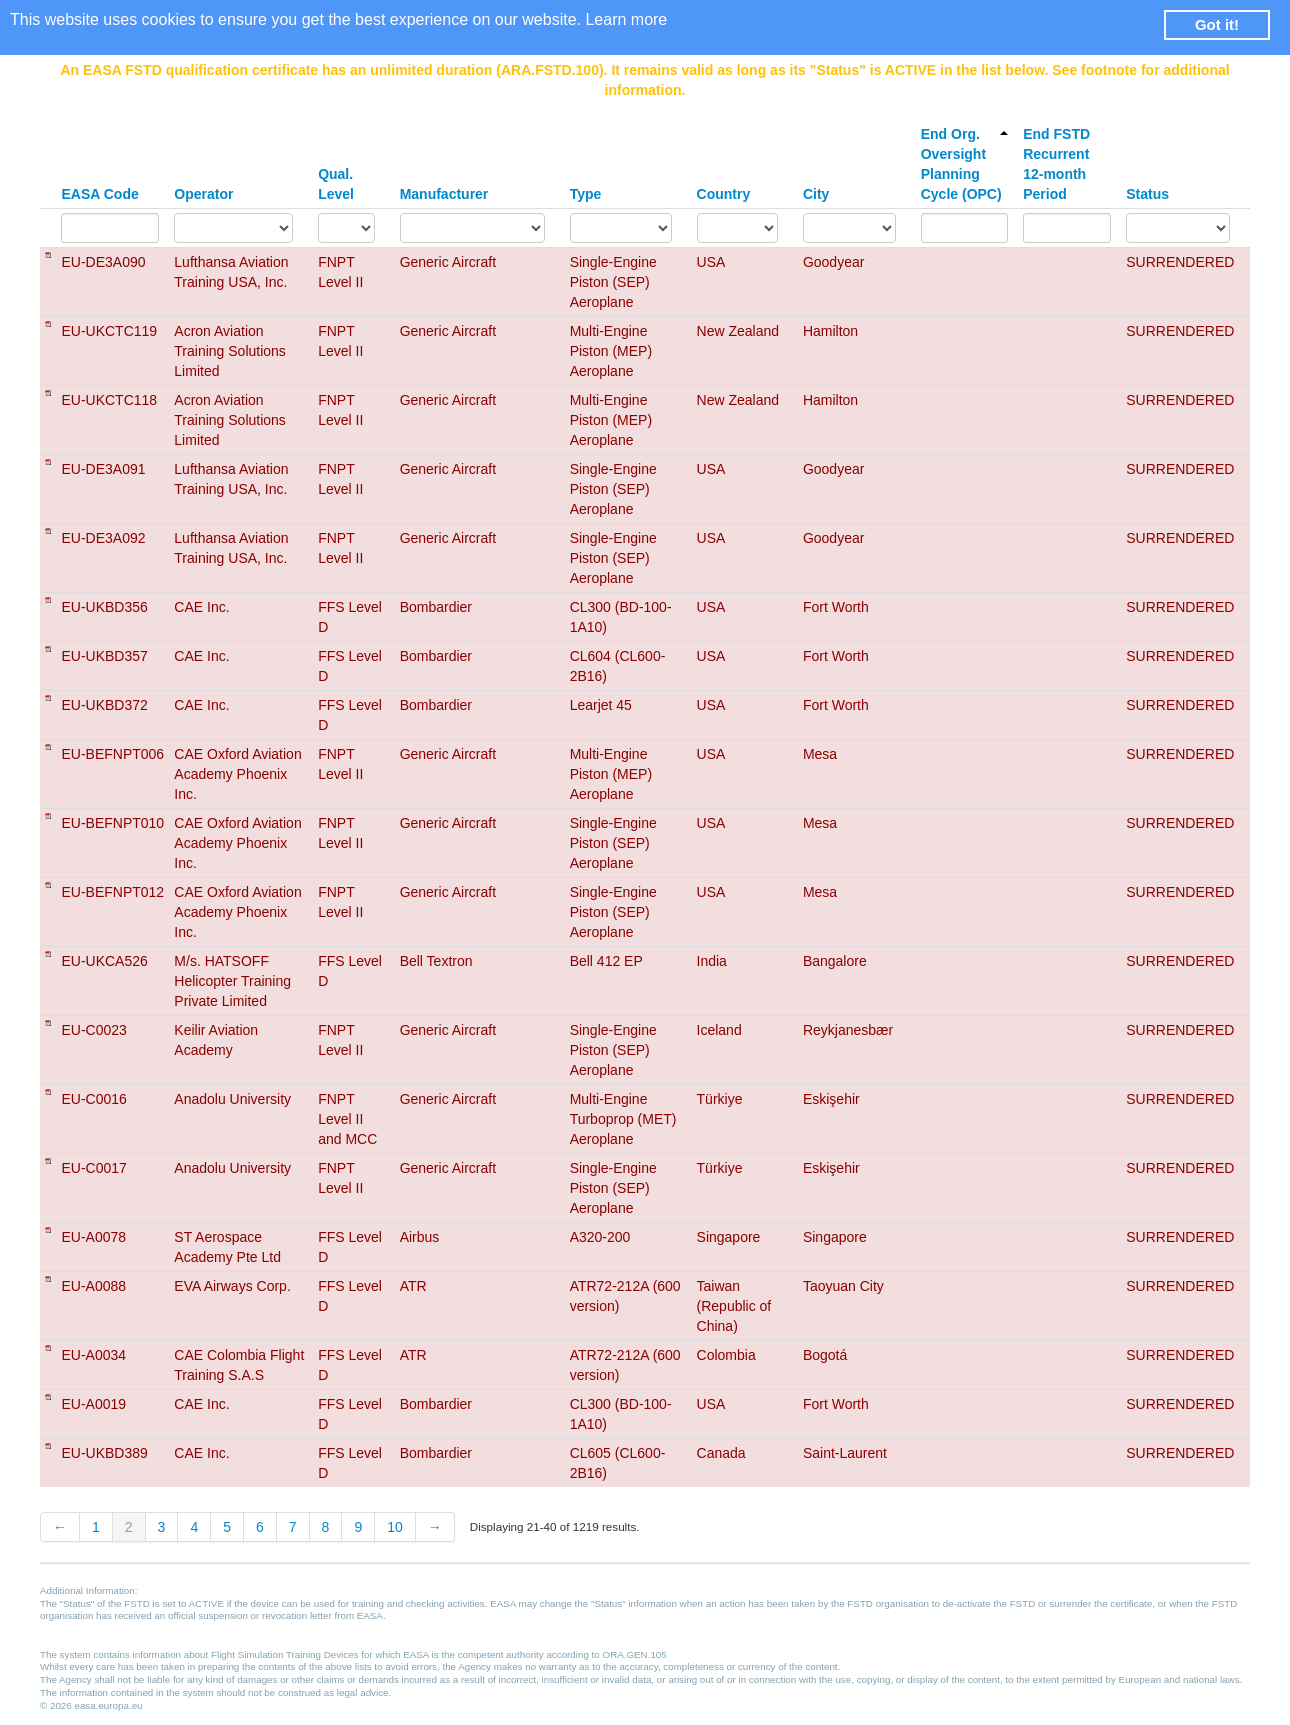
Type (586, 194)
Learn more (626, 19)
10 (395, 1527)
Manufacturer (444, 194)
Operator (203, 194)
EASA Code (99, 194)
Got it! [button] (1217, 24)
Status (1147, 194)
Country (724, 194)
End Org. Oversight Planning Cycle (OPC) (964, 164)
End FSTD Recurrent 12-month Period (1056, 164)
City (816, 194)
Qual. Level (336, 184)
